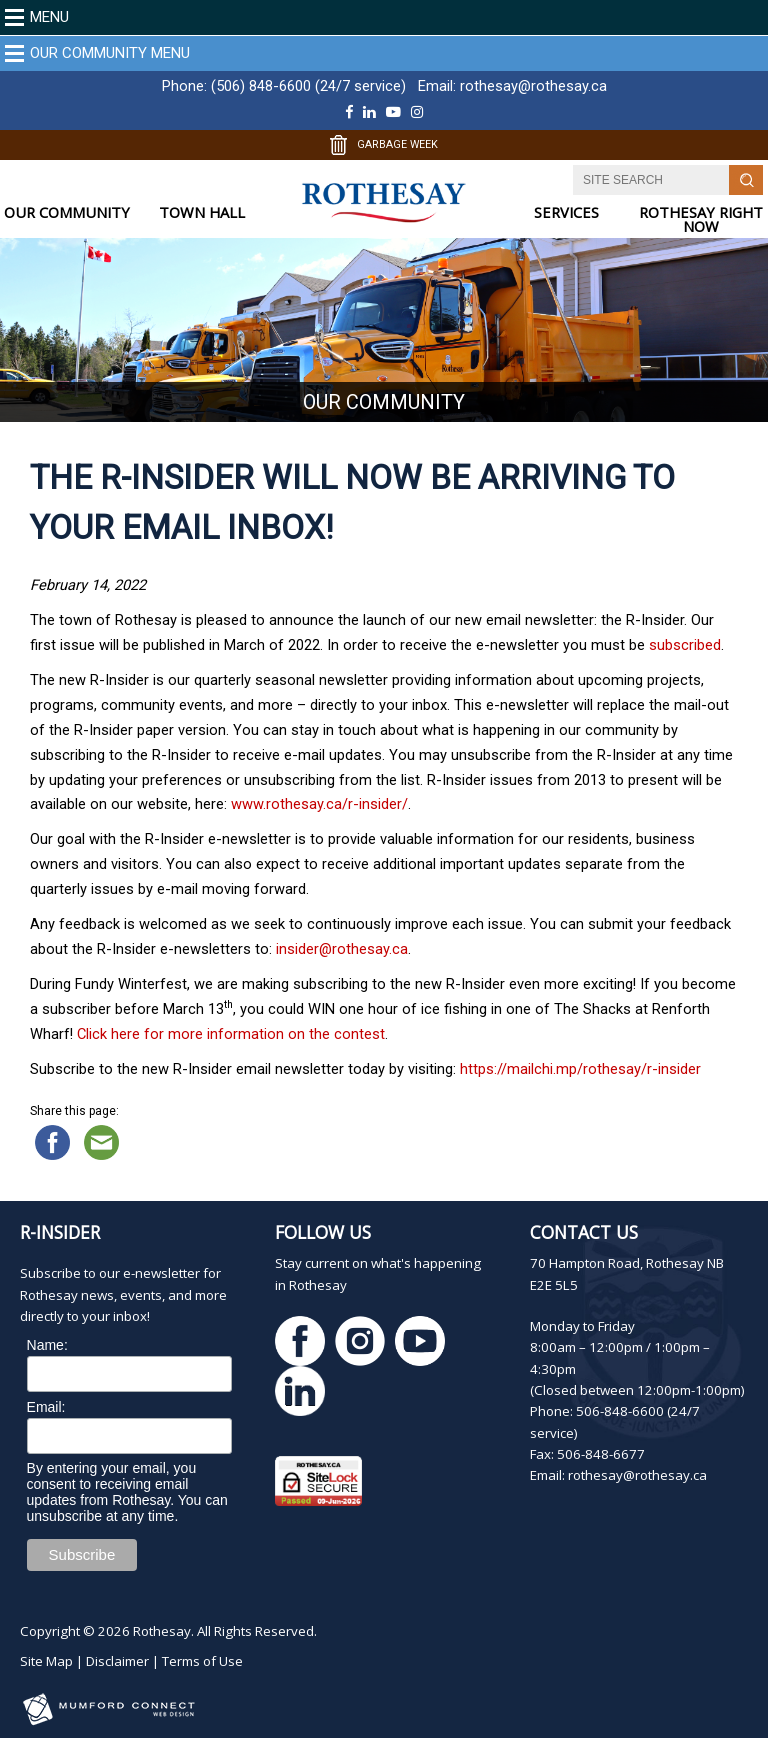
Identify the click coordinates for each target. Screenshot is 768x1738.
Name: (47, 1345)
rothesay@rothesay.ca (533, 86)
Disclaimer (117, 1661)
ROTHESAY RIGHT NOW (701, 219)
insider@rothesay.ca (342, 949)
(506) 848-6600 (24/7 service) (308, 86)
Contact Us (584, 1232)
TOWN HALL (202, 212)
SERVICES (566, 212)
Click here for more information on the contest (231, 1034)
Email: (46, 1407)
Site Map (46, 1661)
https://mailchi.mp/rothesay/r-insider (580, 1069)
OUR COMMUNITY (67, 212)
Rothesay (162, 1631)
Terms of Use (202, 1661)
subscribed (685, 645)
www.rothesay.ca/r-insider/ (319, 804)
